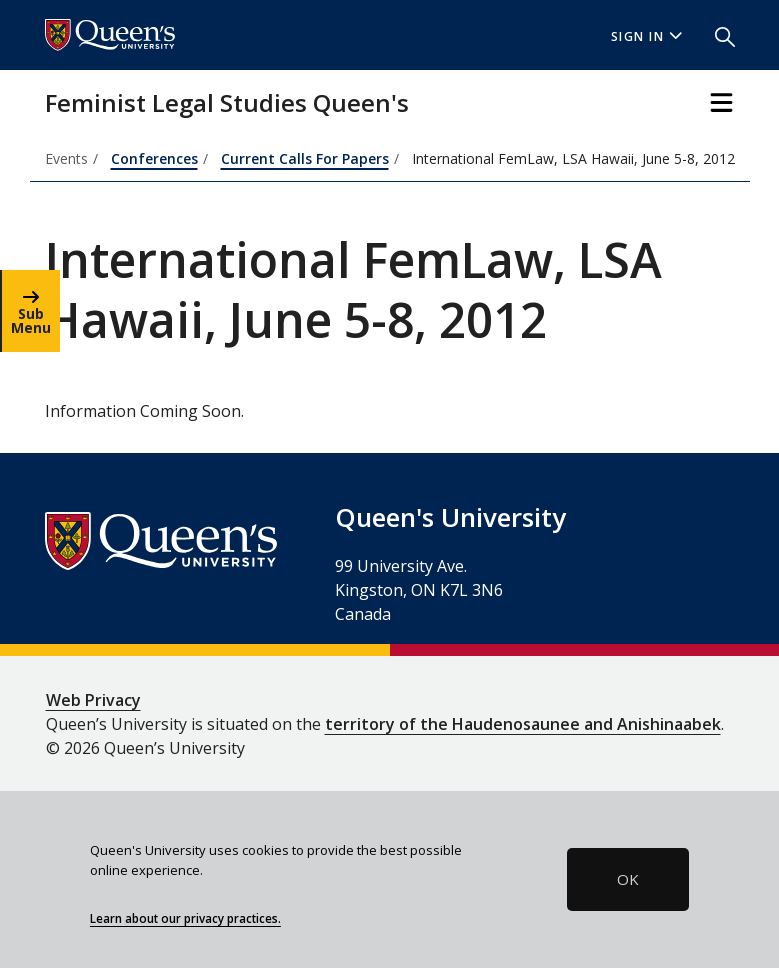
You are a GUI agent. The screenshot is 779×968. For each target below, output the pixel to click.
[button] (717, 35)
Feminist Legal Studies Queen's (227, 102)
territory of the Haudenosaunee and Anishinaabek (523, 724)
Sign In (647, 36)
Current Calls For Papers (305, 158)
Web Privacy (93, 700)
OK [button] (628, 879)
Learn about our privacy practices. (185, 918)
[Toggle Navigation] (721, 102)
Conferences (154, 158)
